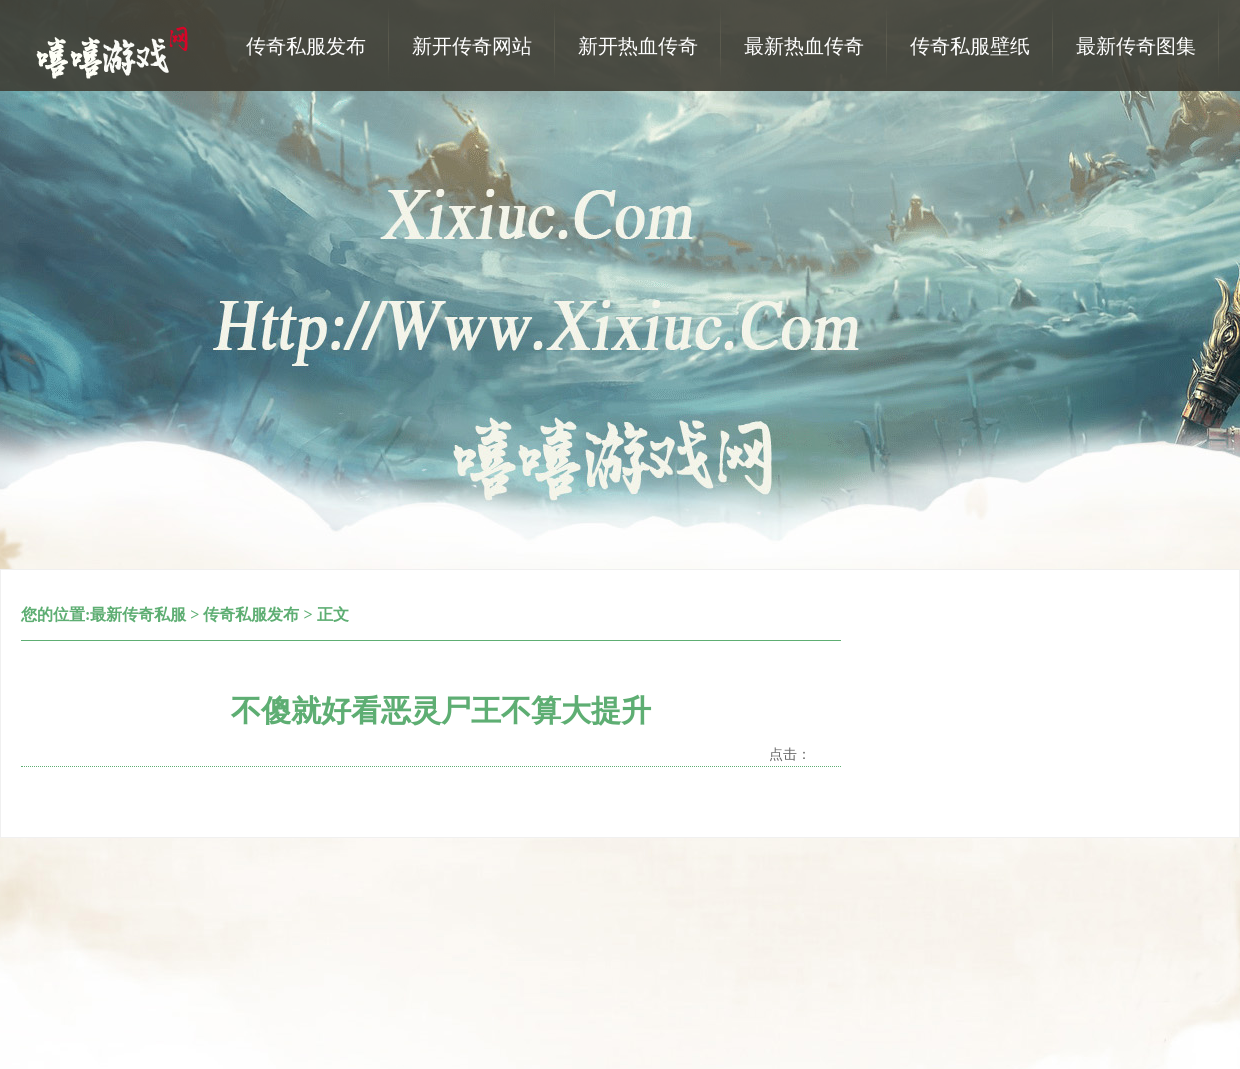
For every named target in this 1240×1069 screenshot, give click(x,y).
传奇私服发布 (251, 614)
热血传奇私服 (115, 51)
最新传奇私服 (138, 614)
